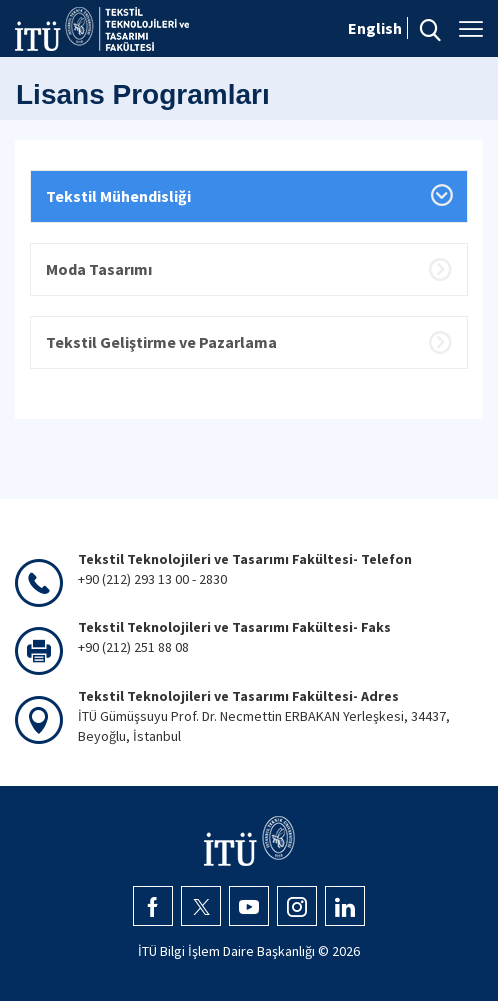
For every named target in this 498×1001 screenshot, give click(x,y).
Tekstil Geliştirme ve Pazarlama (161, 342)
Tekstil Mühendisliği (118, 196)
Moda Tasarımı (99, 269)
